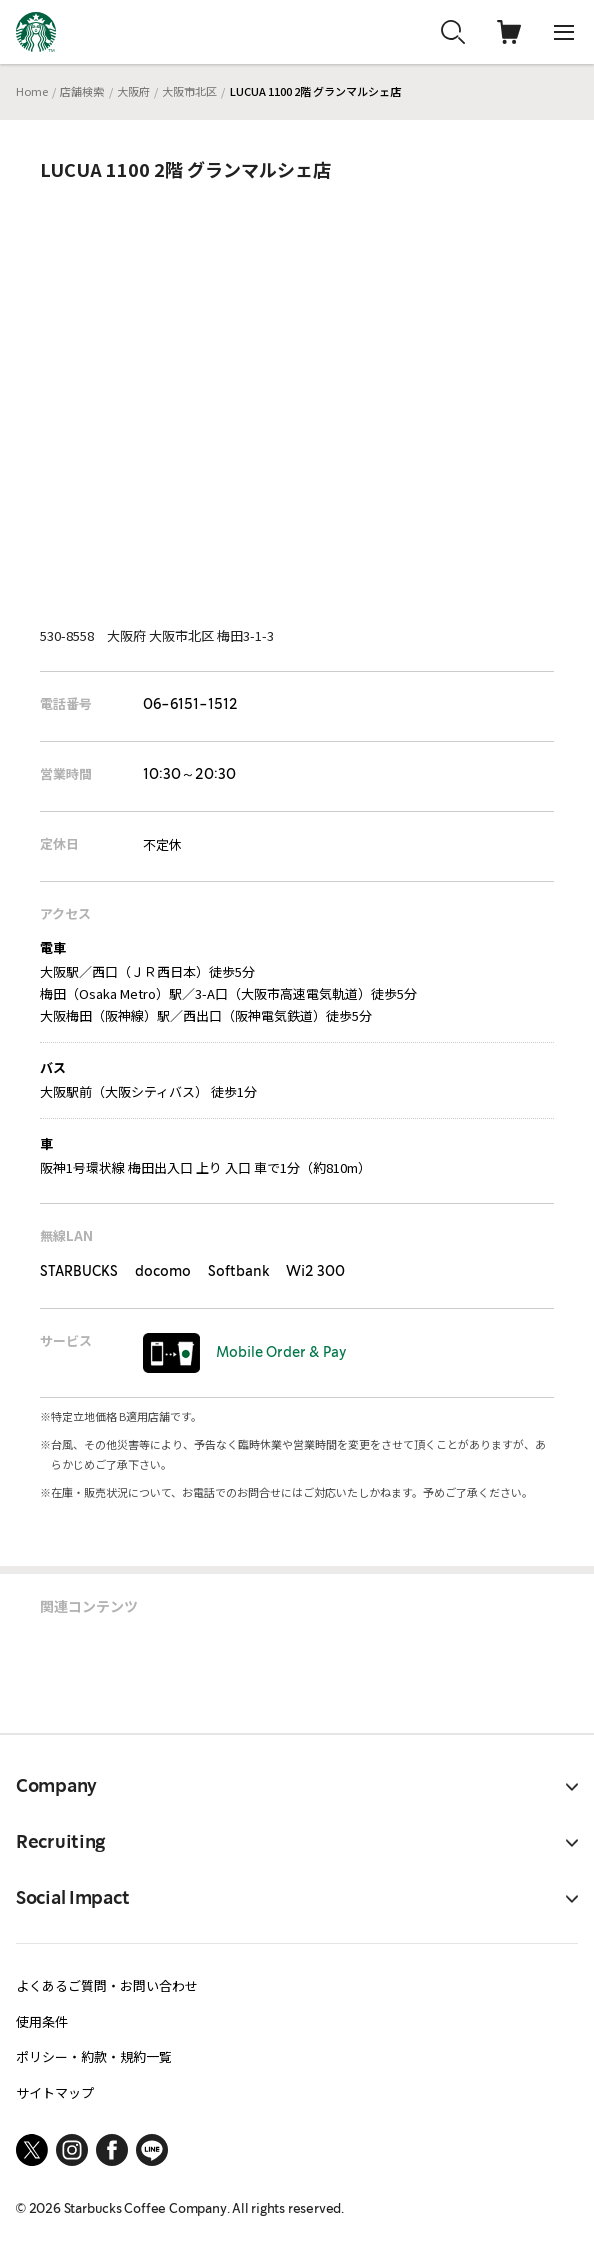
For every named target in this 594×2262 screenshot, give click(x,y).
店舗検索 (82, 91)
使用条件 (42, 2021)
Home (32, 91)
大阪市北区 (189, 91)
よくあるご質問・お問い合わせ (107, 1985)
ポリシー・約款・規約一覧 (94, 2056)
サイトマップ (55, 2092)
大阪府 (133, 91)
